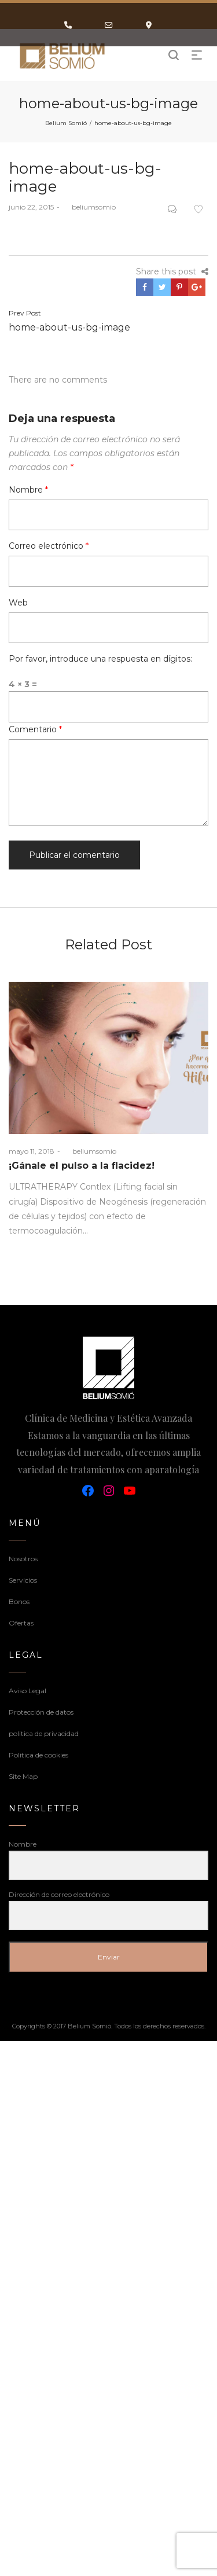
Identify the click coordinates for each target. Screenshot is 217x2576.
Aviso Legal (27, 1690)
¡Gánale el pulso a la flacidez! (82, 1165)
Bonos (19, 1601)
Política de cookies (38, 1755)
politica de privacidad (44, 1733)
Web (18, 602)
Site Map (23, 1776)
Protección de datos (41, 1712)
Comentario (35, 729)
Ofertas (21, 1623)
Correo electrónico (49, 546)
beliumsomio (89, 207)
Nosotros (23, 1558)
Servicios (23, 1580)
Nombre (28, 490)
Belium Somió (66, 123)
